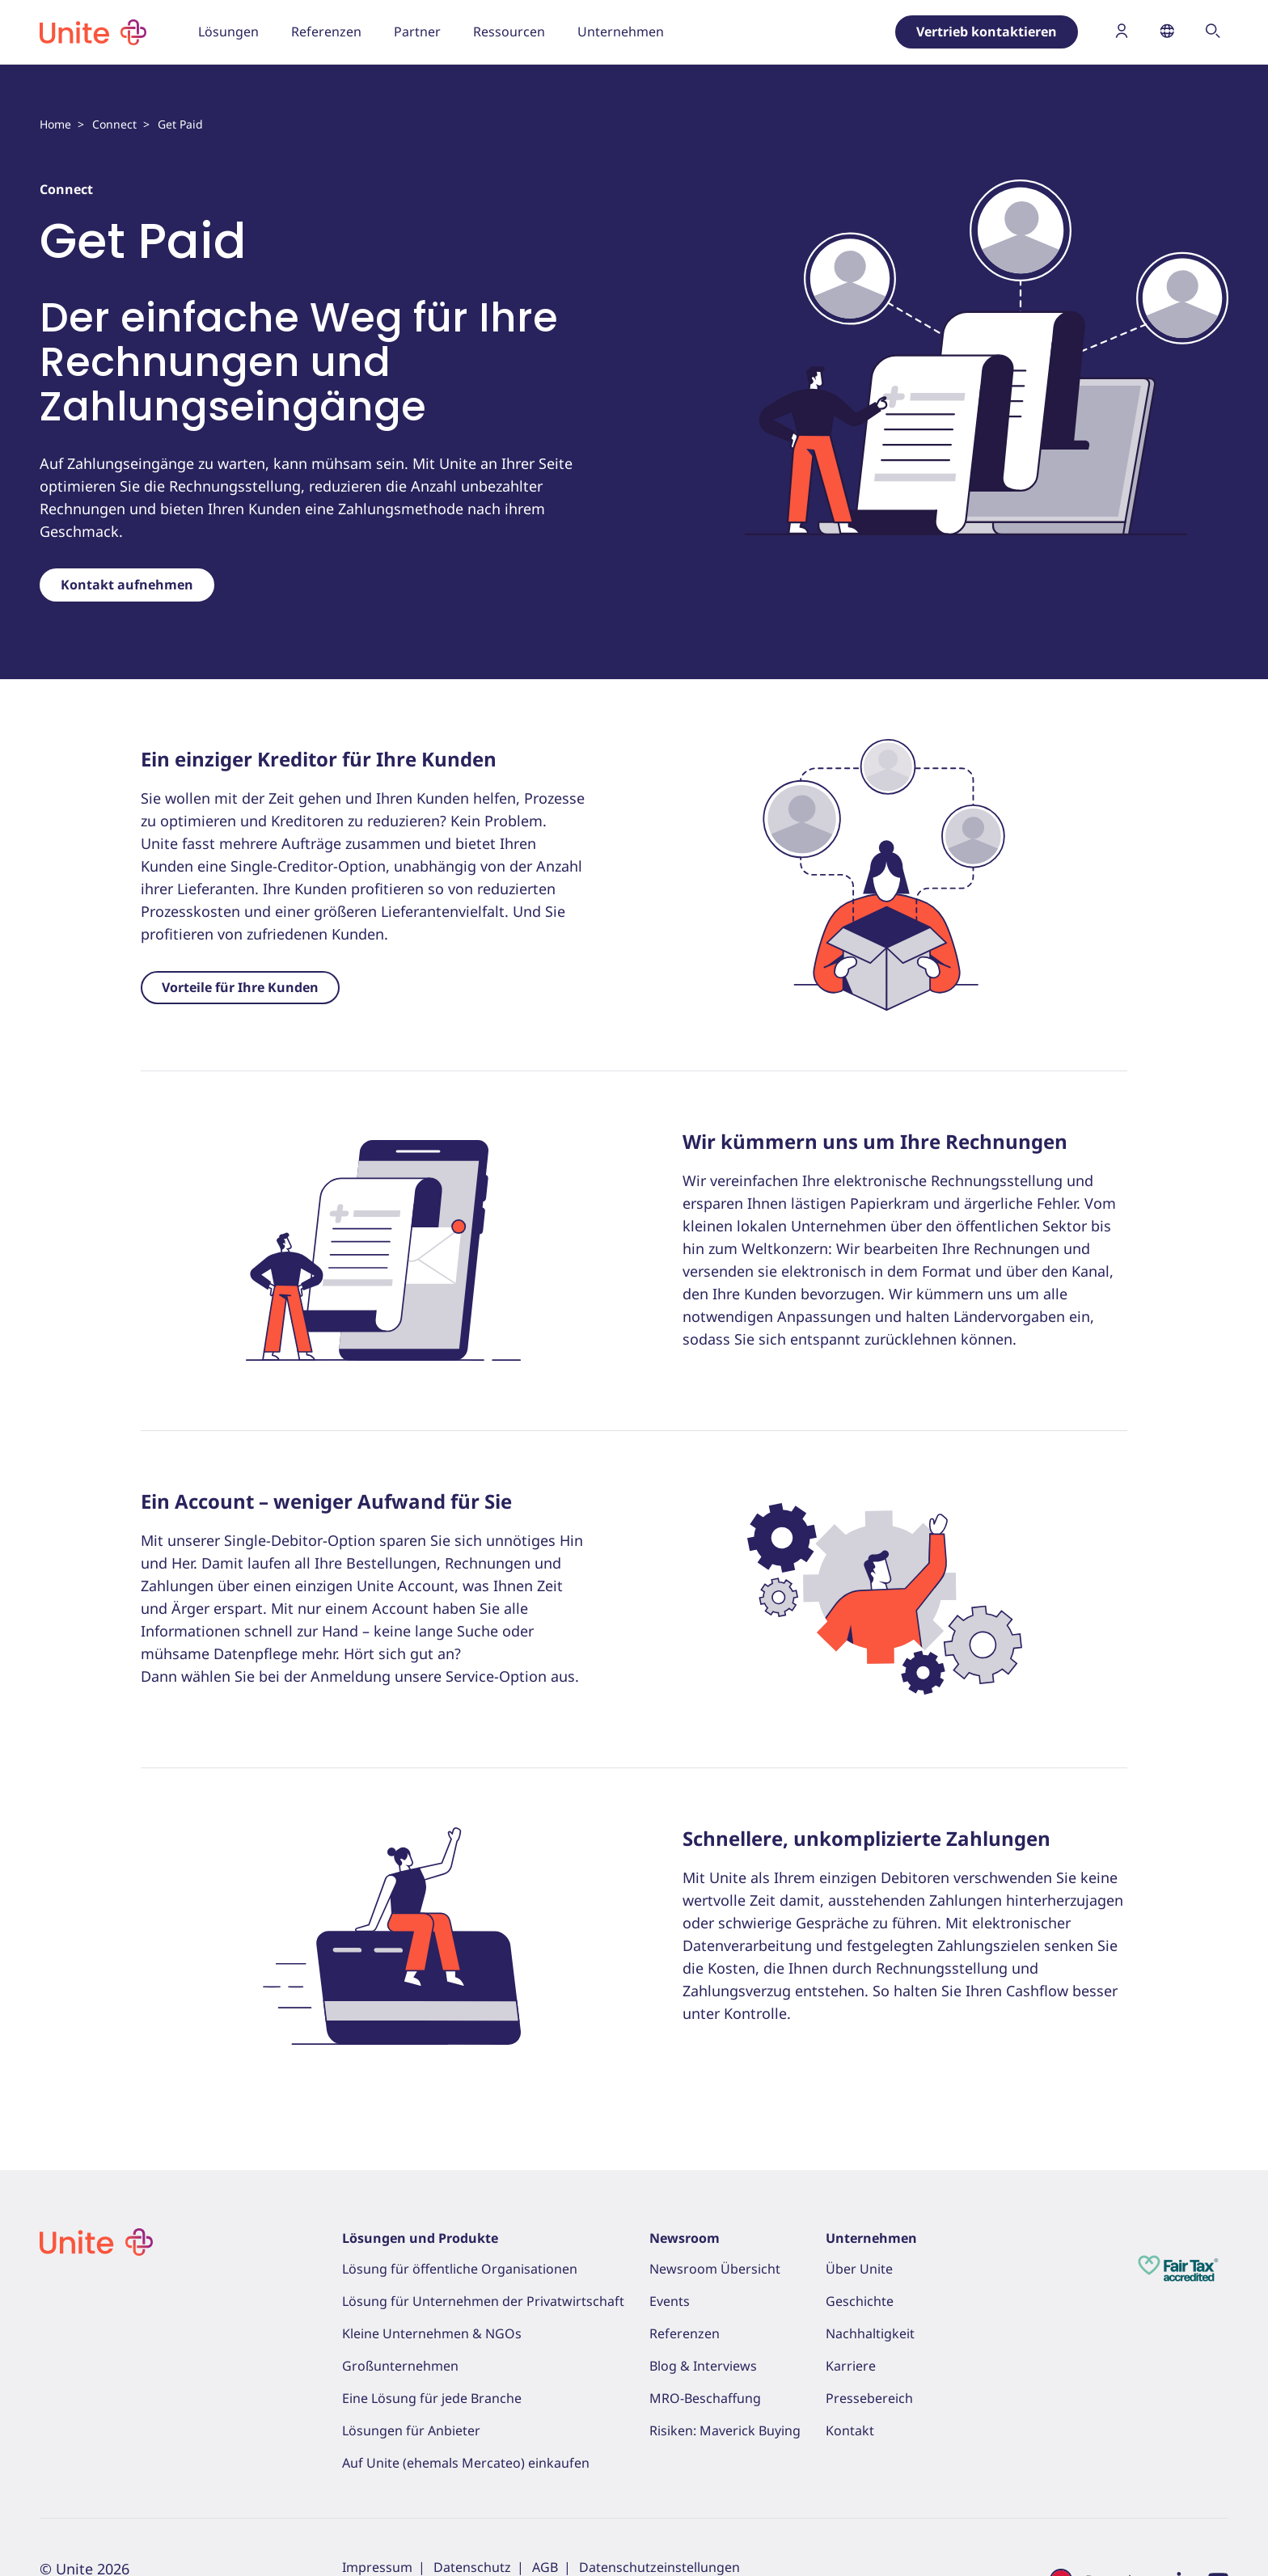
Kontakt (850, 2430)
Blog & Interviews (703, 2366)
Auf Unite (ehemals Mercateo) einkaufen (466, 2463)
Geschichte (860, 2301)
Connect (114, 124)
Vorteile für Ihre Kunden (240, 987)
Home (55, 124)
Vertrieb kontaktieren (986, 31)
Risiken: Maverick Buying (725, 2430)
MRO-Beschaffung (705, 2398)
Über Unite (859, 2269)
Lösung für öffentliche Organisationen (459, 2269)
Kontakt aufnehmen (127, 584)
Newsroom (684, 2238)
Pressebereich (869, 2398)
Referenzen (684, 2333)
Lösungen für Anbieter (411, 2430)
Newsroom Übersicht (714, 2269)
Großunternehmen (400, 2366)
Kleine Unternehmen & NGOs (432, 2333)
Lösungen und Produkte (420, 2238)
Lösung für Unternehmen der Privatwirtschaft (483, 2301)
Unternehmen (871, 2238)
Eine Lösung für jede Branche (432, 2398)
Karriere (851, 2366)
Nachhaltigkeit (870, 2333)
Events (669, 2301)
